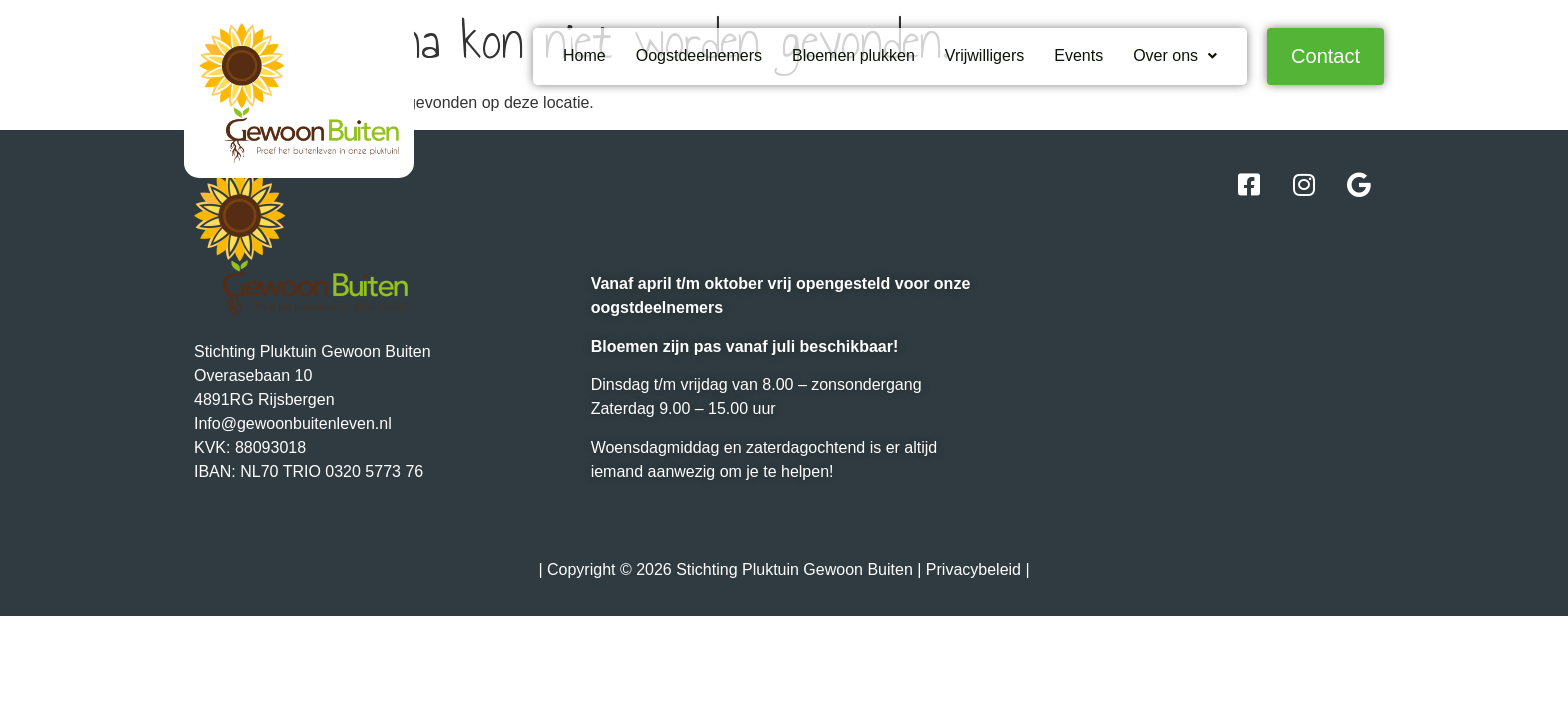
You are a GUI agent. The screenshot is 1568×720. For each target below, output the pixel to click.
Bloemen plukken (853, 55)
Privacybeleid (973, 569)
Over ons (1175, 55)
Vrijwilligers (984, 55)
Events (1078, 55)
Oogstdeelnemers (699, 55)
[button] (1175, 56)
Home (584, 55)
